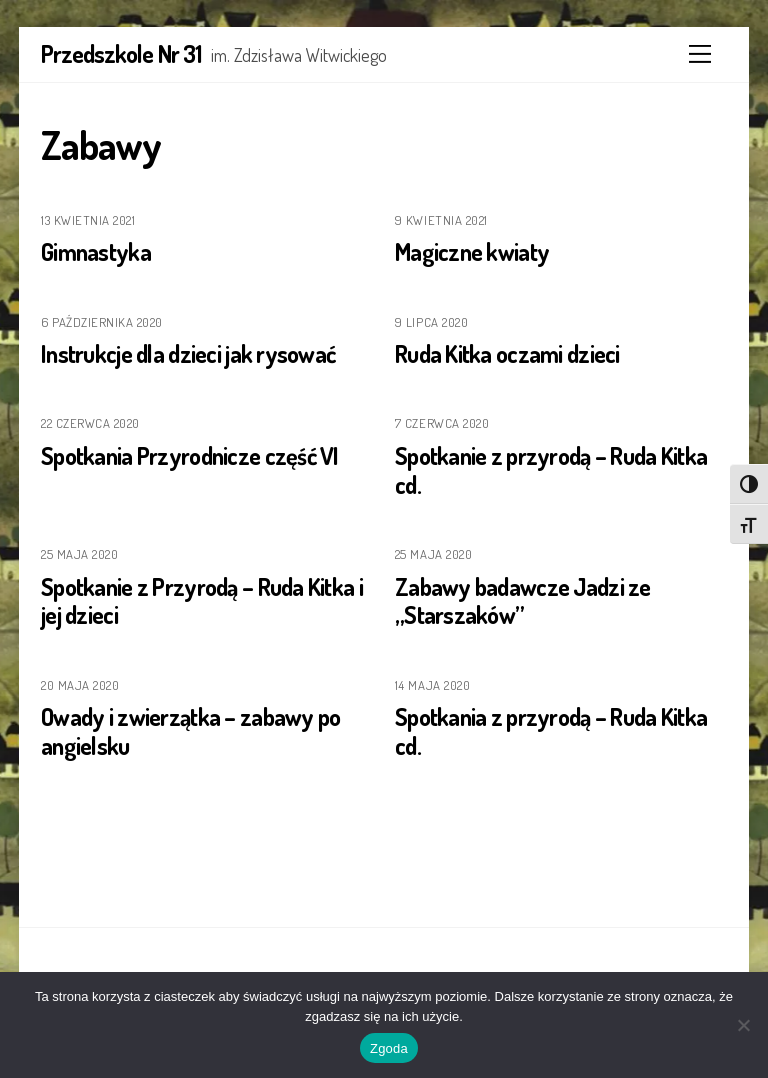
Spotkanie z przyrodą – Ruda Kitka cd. (551, 470)
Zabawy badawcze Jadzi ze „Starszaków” (523, 601)
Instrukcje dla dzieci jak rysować (188, 353)
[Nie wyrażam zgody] (743, 1025)
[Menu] (700, 54)
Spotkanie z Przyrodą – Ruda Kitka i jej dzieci (202, 601)
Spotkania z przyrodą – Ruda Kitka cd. (551, 731)
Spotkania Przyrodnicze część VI (190, 455)
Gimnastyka (96, 251)
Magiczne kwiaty (472, 251)
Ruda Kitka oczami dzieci (507, 353)
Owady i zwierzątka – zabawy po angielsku (190, 731)
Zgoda (389, 1048)
